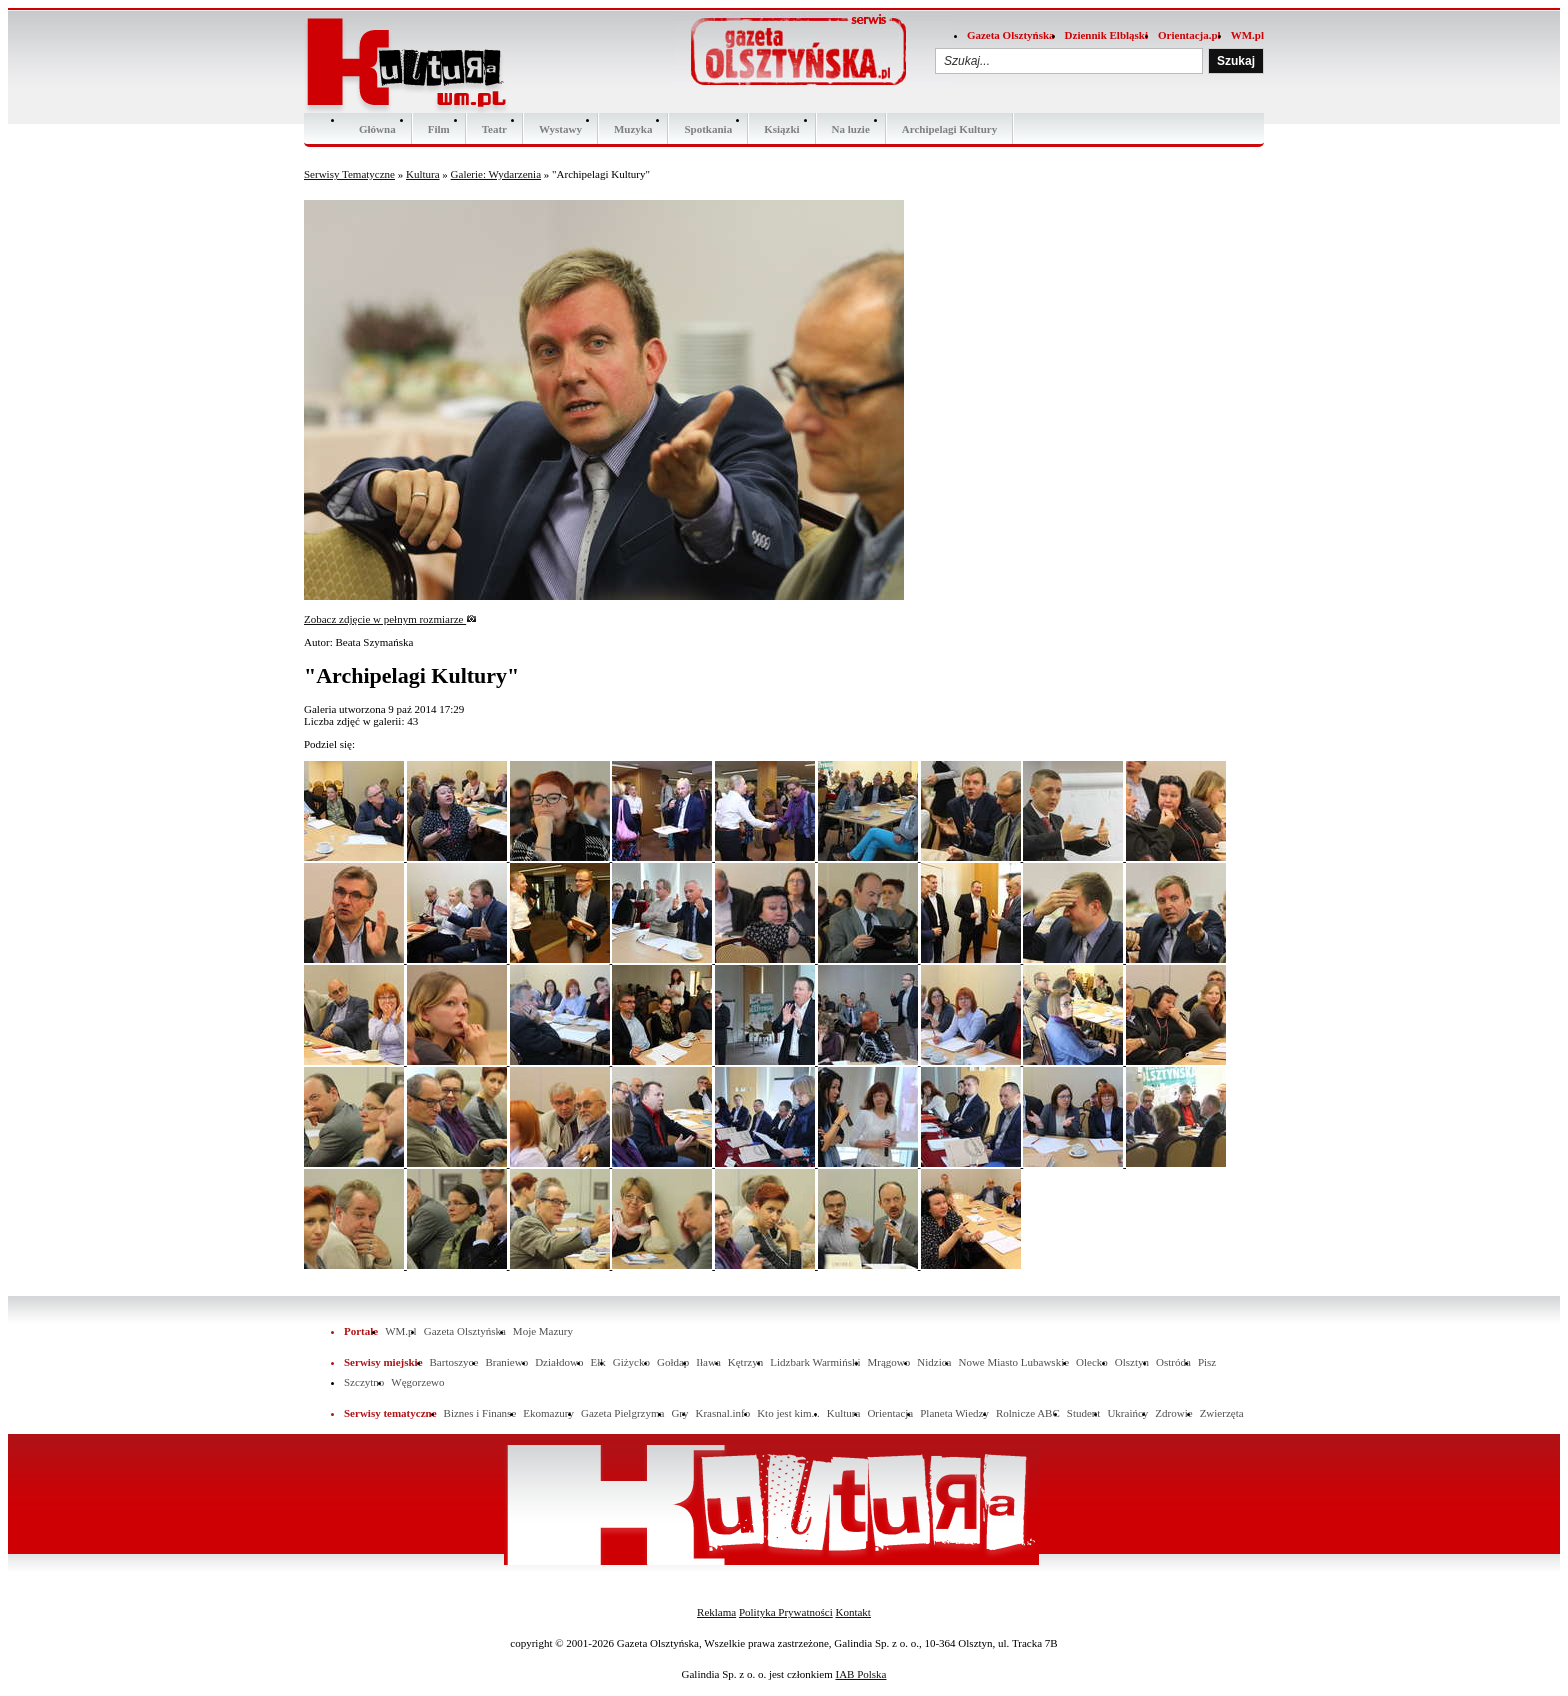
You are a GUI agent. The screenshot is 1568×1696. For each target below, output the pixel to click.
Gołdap (673, 1362)
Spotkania (708, 129)
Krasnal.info (722, 1413)
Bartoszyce (454, 1362)
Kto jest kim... (788, 1413)
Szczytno (364, 1382)
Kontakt (852, 1612)
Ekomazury (548, 1413)
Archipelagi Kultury (949, 129)
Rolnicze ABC (1028, 1413)
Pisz (1207, 1362)
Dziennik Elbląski (1106, 35)
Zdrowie (1173, 1413)
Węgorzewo (417, 1382)
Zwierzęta (1222, 1413)
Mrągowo (889, 1362)
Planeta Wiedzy (954, 1413)
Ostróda (1173, 1362)
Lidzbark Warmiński (815, 1362)
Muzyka (633, 129)
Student (1084, 1413)
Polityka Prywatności (786, 1612)
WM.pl (1247, 35)
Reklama (716, 1612)
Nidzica (934, 1362)
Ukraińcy (1127, 1413)
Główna (377, 129)
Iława (708, 1362)
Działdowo (559, 1362)
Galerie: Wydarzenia (496, 174)
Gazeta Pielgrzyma (622, 1413)
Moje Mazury (543, 1331)
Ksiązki (781, 129)
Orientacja (890, 1413)
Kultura (423, 174)
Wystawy (560, 129)
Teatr (494, 129)
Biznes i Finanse (480, 1413)
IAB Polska (860, 1674)
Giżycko (631, 1362)
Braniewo (506, 1362)
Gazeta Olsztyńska (1011, 35)
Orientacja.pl (1189, 35)
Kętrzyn (745, 1362)
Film (439, 129)
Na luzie (851, 129)
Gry (679, 1413)
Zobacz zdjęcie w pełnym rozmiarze (390, 619)
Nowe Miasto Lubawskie (1013, 1362)
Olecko (1092, 1362)
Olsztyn (1132, 1362)
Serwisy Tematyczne (349, 174)
